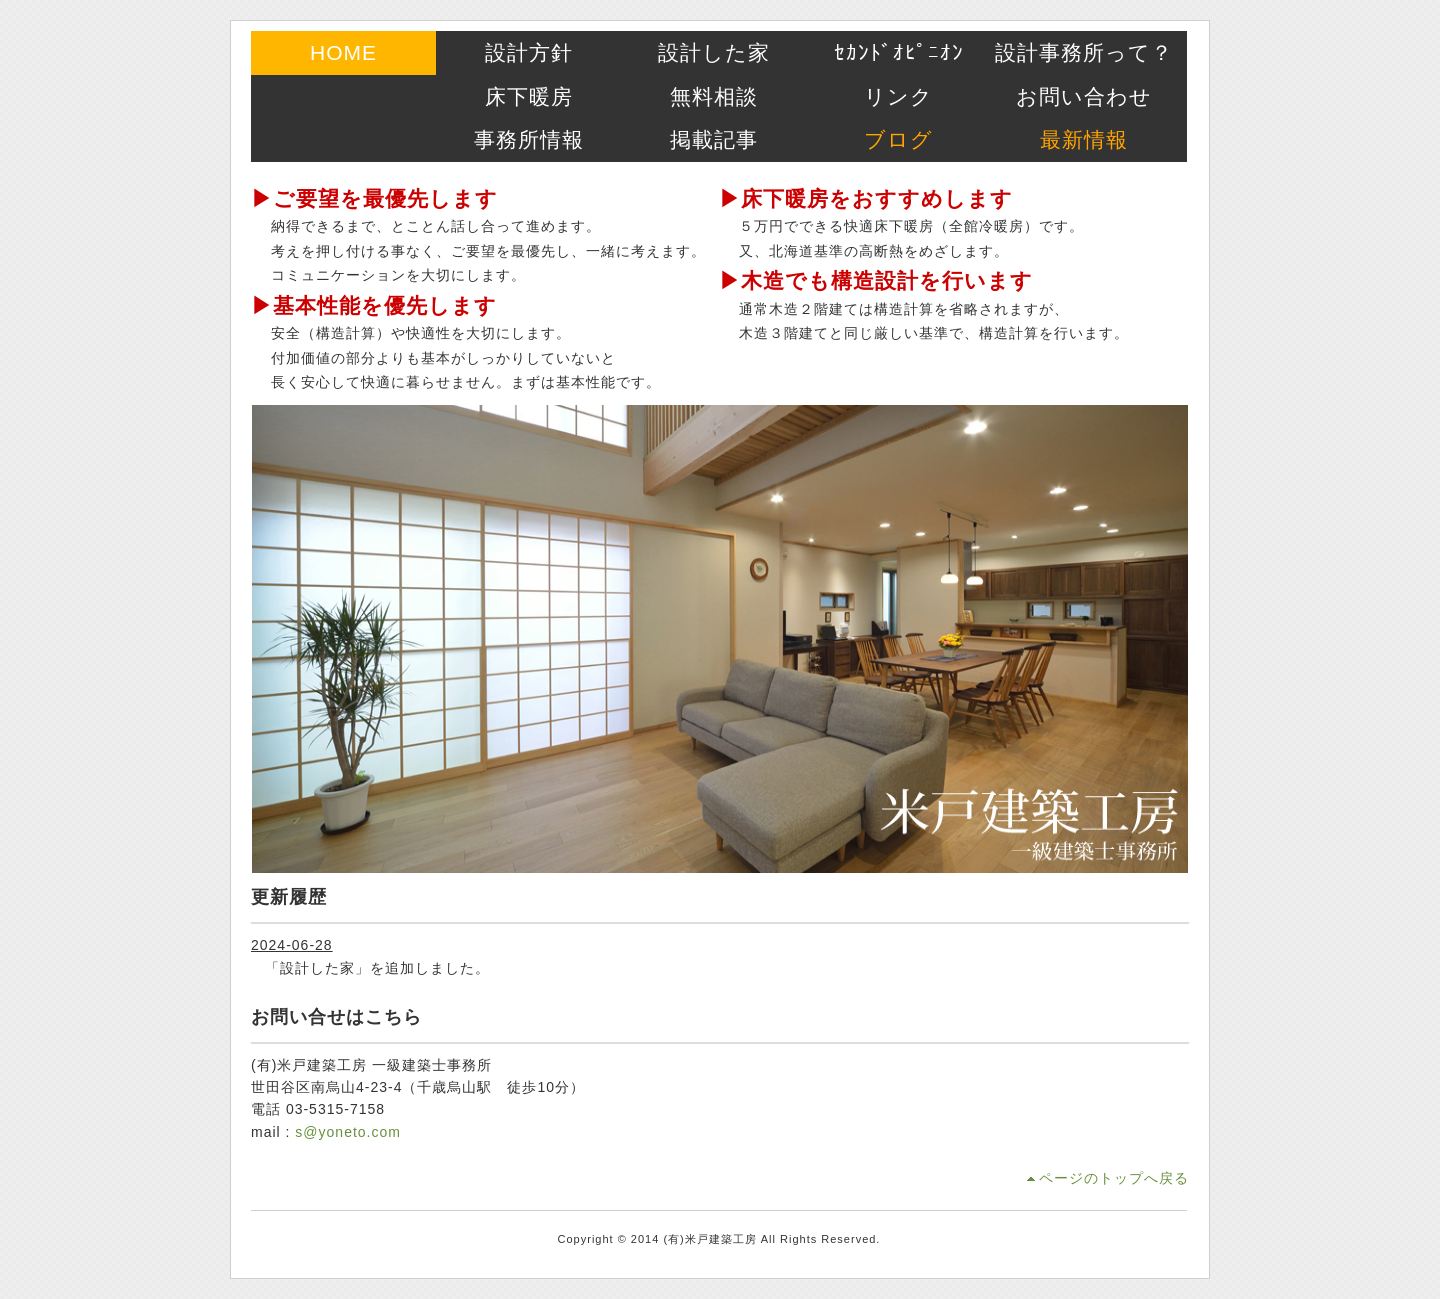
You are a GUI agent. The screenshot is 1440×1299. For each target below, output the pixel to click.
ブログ (898, 139)
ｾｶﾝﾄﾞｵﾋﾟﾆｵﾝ (899, 52)
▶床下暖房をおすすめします (866, 198)
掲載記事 (714, 139)
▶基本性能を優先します (374, 305)
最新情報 (1084, 139)
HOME (343, 52)
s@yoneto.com (348, 1132)
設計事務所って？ (1084, 52)
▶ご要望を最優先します (374, 198)
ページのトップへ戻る (1114, 1178)
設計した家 (714, 52)
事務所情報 (529, 139)
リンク (898, 96)
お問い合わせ (1084, 96)
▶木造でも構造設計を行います (876, 280)
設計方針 (529, 52)
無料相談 (714, 96)
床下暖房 (529, 96)
